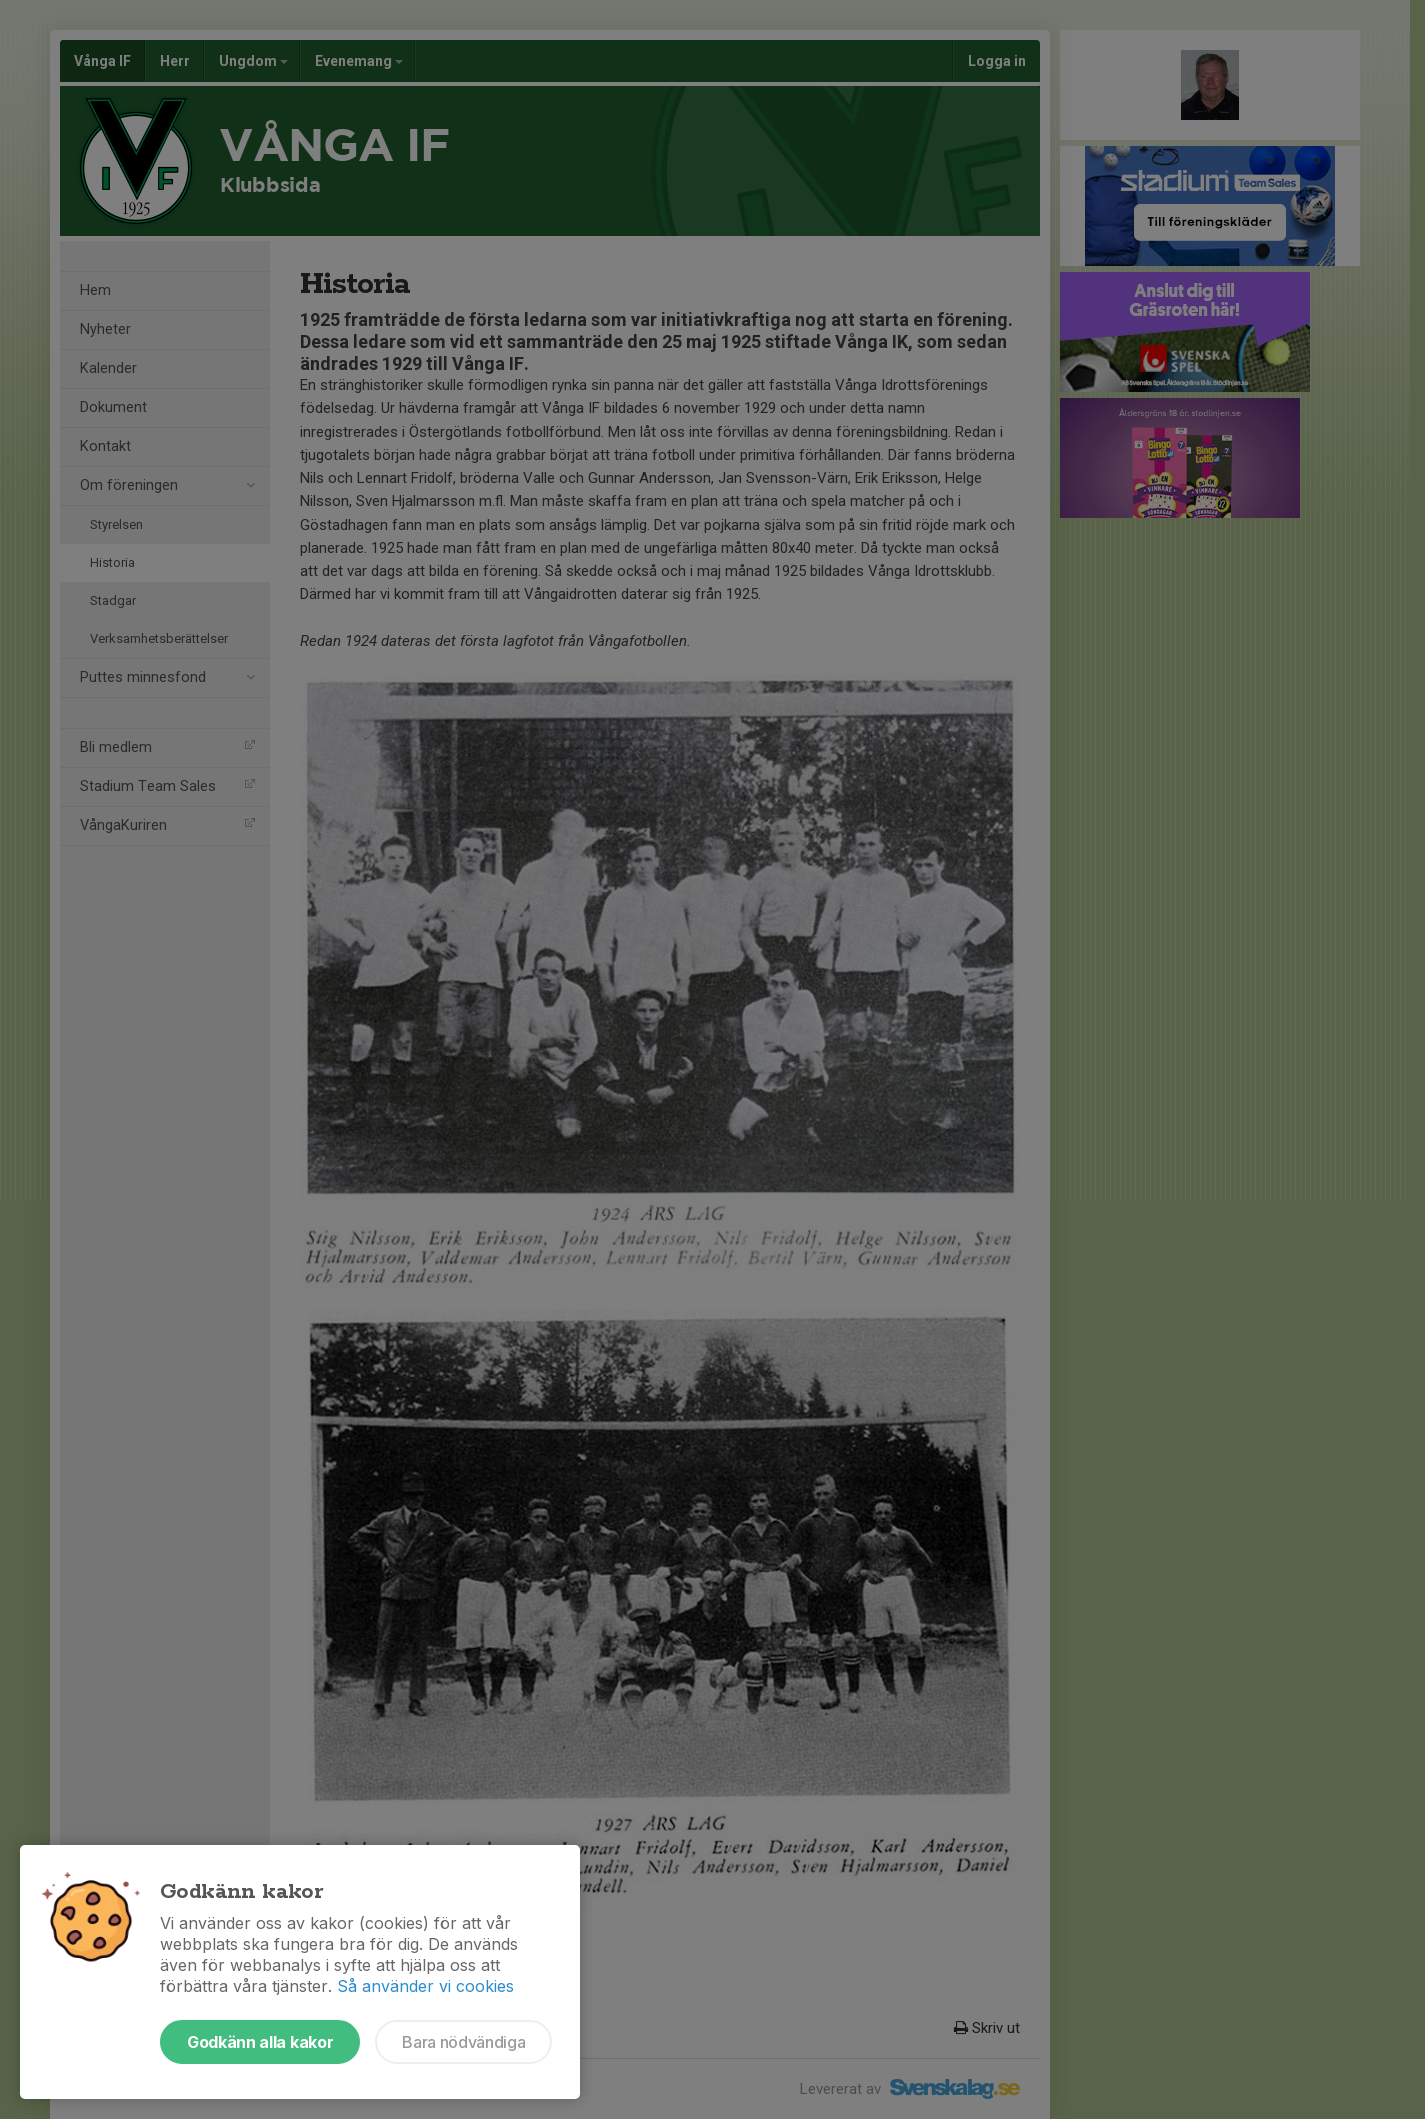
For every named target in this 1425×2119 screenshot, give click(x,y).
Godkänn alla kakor (260, 2042)
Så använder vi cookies (425, 1986)
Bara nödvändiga (463, 2042)
